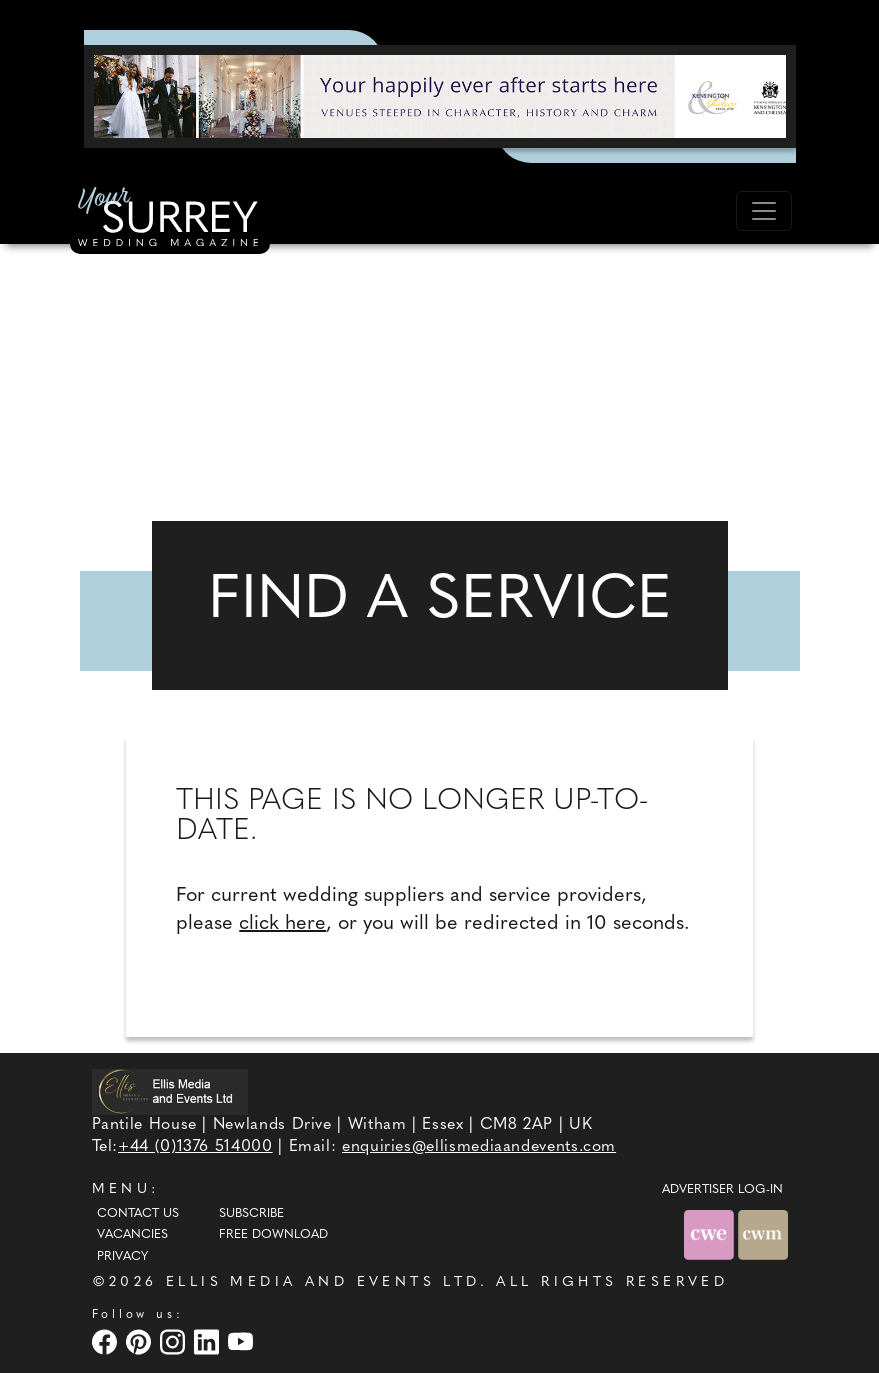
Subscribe (251, 1214)
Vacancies (132, 1235)
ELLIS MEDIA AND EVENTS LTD (323, 1282)
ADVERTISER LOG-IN (722, 1190)
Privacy (122, 1257)
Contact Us (138, 1214)
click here (282, 924)
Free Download (273, 1235)
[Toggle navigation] (764, 211)
